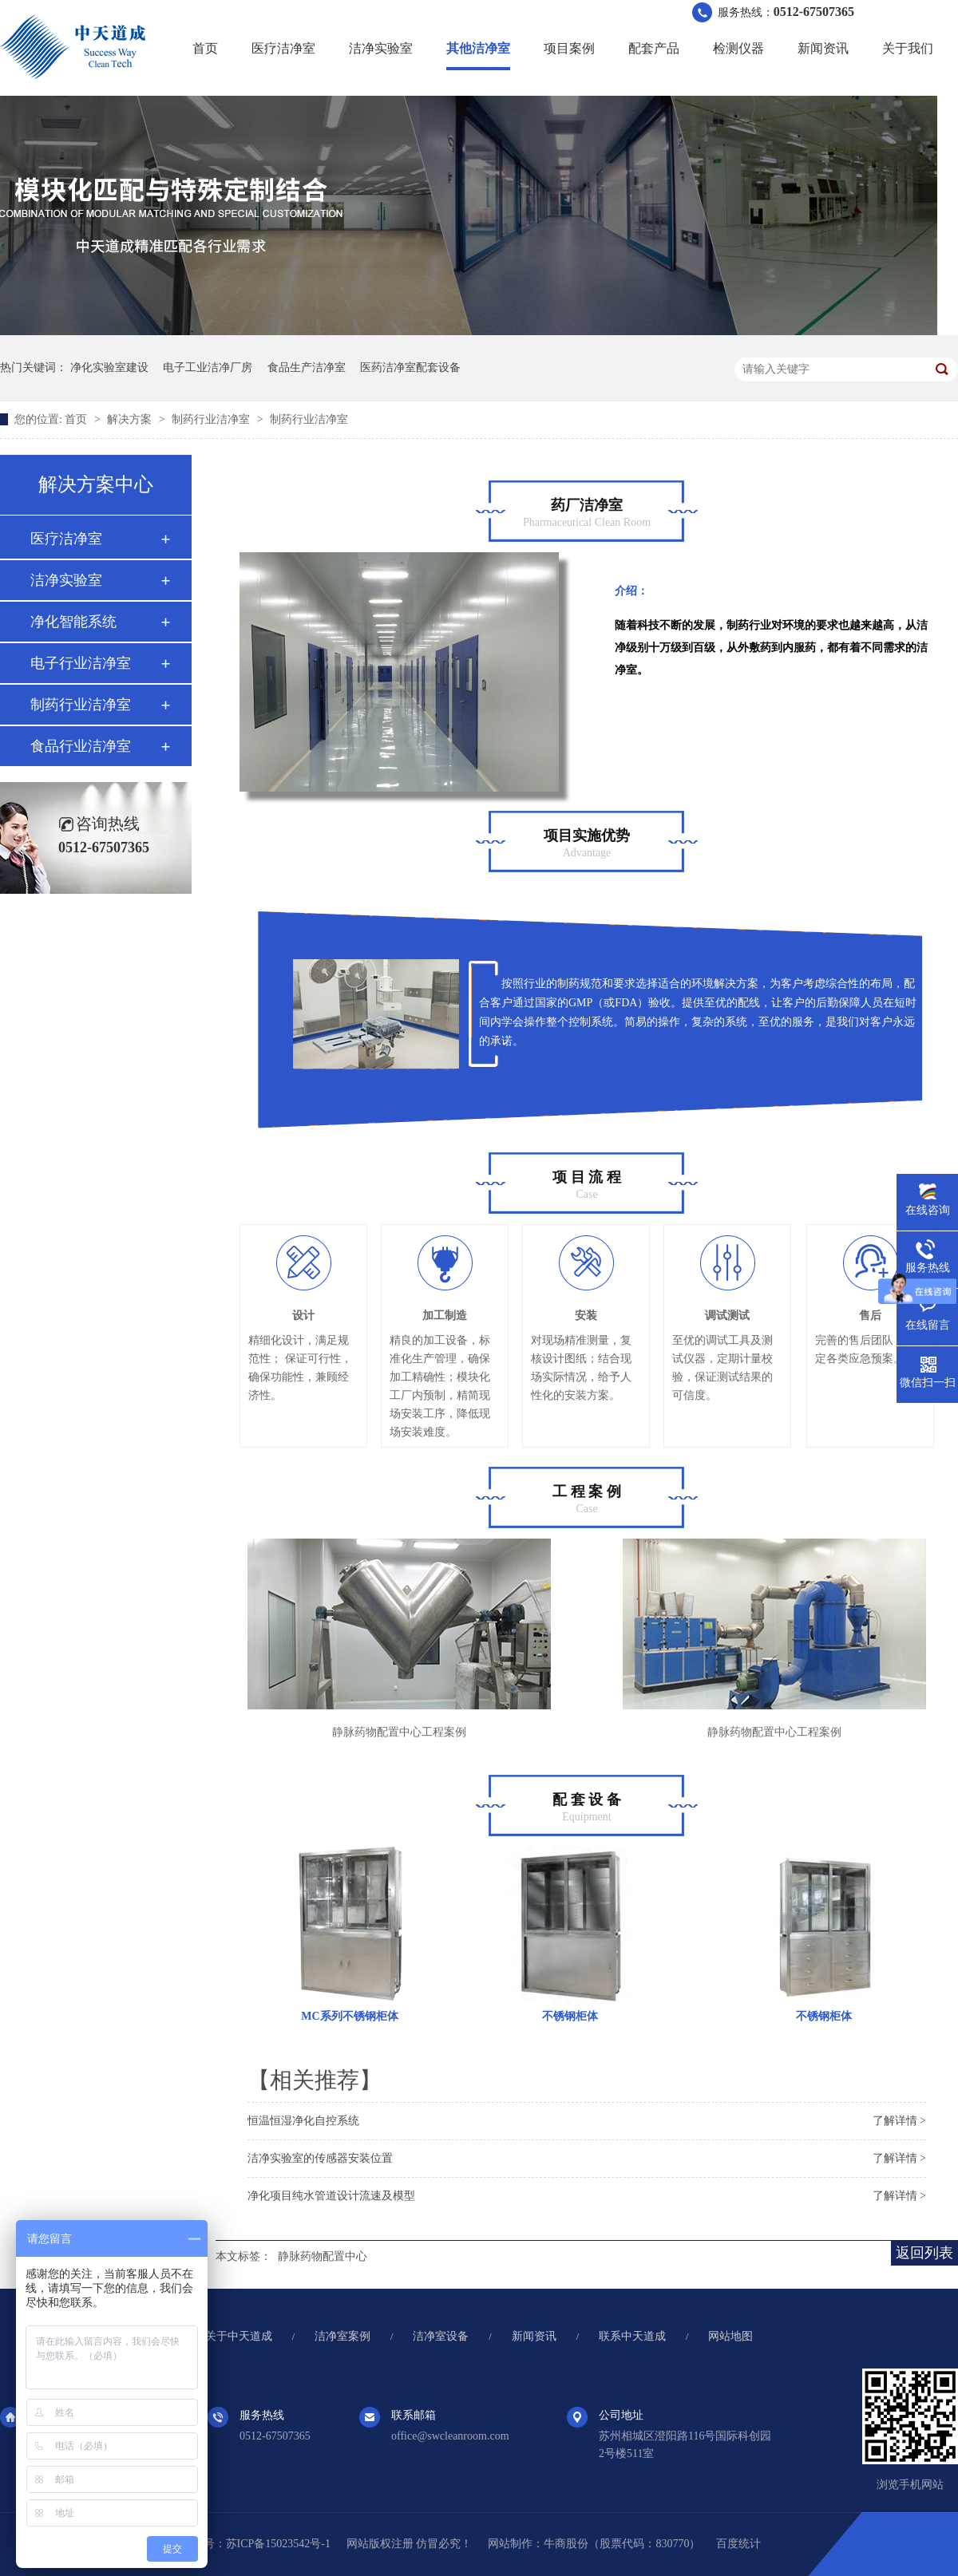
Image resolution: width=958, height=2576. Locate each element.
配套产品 (653, 48)
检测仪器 (738, 48)
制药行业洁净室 (212, 419)
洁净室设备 (441, 2336)
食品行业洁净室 (80, 746)
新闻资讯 (823, 48)
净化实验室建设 (109, 367)
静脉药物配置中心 (322, 2256)
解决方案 (131, 419)
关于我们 (907, 48)
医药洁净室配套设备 (410, 367)
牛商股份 (566, 2544)
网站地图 (730, 2336)
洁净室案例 (342, 2336)
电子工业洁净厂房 (207, 367)
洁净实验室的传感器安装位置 (320, 2158)
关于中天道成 (238, 2336)
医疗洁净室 (283, 48)
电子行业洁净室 (80, 663)
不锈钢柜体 (570, 2016)
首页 (205, 48)
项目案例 (569, 48)
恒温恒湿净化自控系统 (303, 2121)
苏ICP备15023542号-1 (278, 2544)
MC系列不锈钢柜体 (349, 2016)
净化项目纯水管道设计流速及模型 (331, 2196)
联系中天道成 (632, 2336)
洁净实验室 (381, 48)
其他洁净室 (478, 48)
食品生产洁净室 (306, 367)
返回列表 (924, 2253)
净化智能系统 (73, 622)
